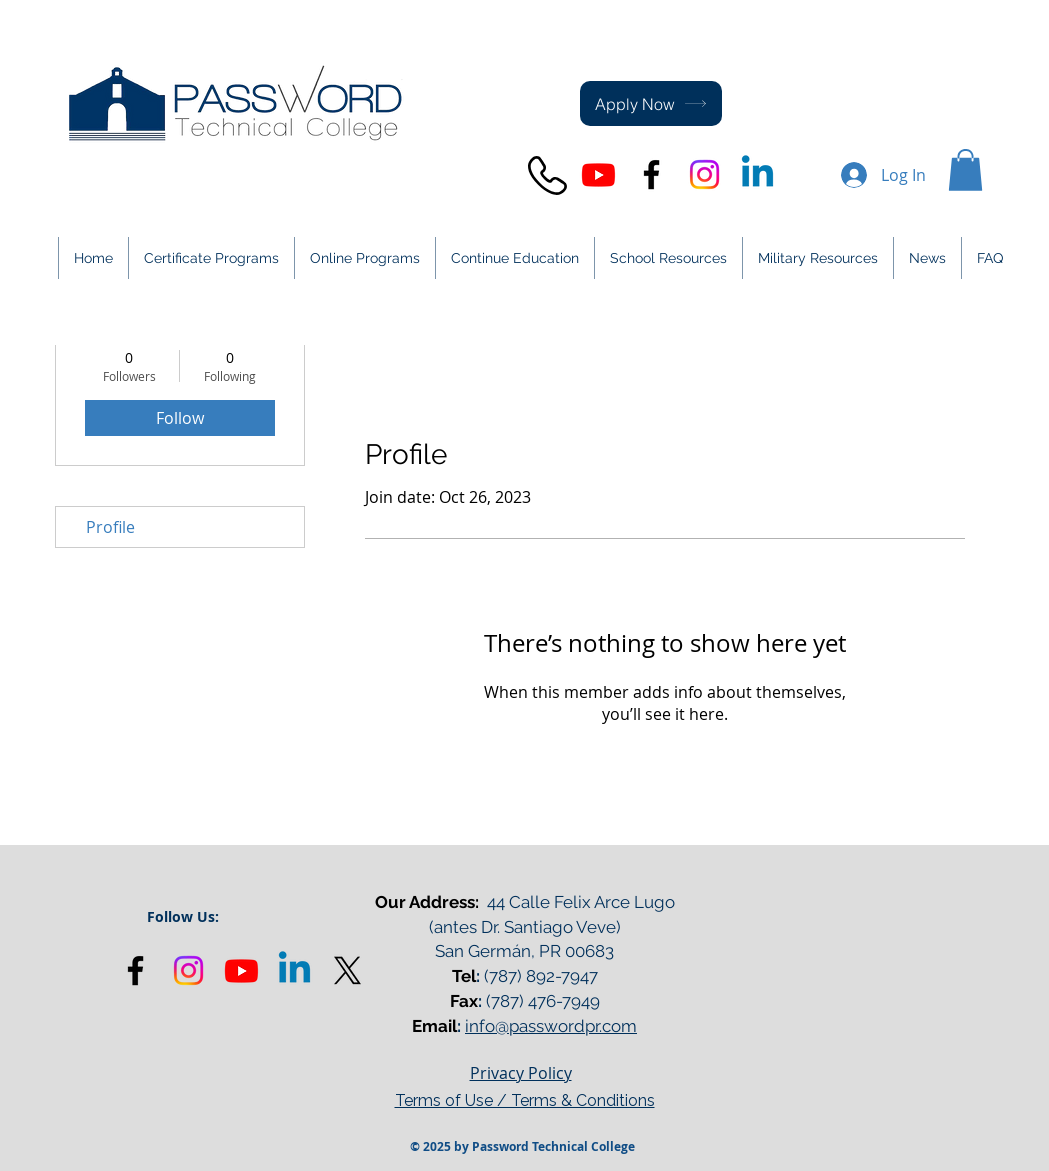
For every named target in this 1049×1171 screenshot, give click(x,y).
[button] (965, 170)
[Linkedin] (757, 174)
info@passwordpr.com (551, 1026)
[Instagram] (704, 174)
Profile (110, 527)
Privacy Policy (521, 1073)
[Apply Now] (651, 103)
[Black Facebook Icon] (651, 174)
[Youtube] (598, 174)
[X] (347, 970)
